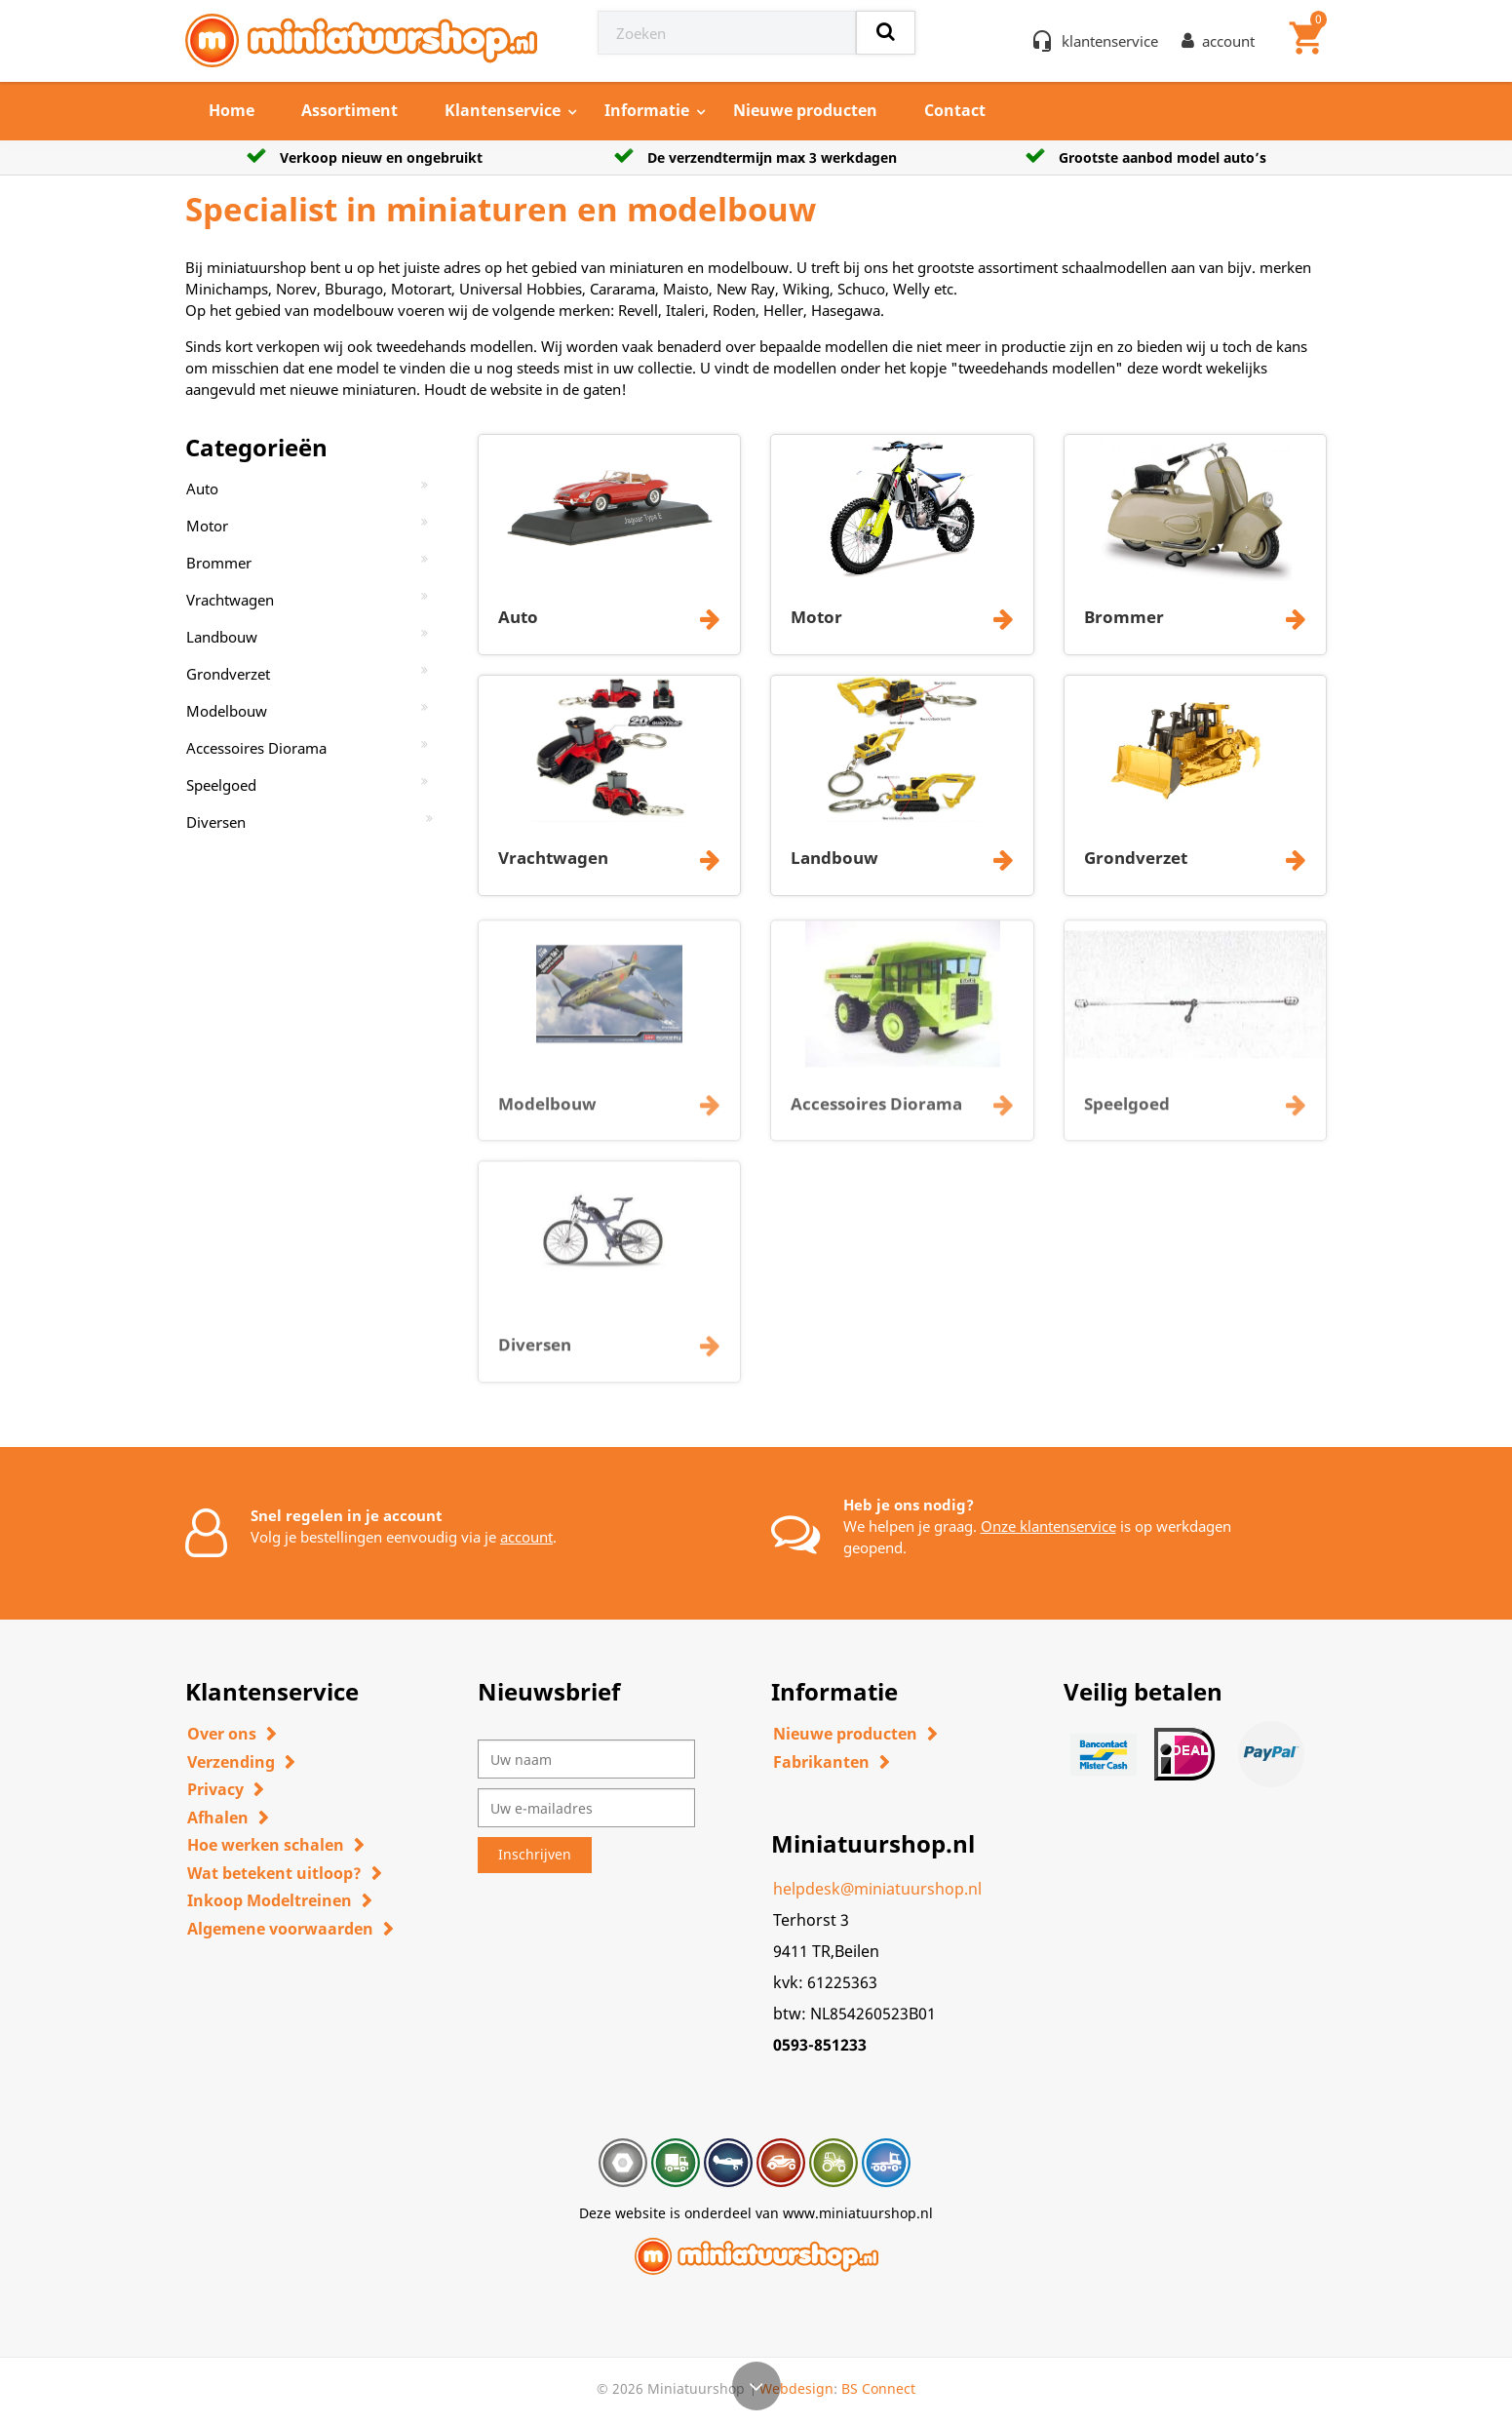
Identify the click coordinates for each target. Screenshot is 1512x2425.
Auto (202, 488)
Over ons (221, 1733)
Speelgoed (221, 785)
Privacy (215, 1789)
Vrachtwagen (230, 599)
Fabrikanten (821, 1762)
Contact (955, 110)
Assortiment (349, 110)
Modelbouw (226, 711)
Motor (207, 525)
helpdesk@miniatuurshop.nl (877, 1888)
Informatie (646, 110)
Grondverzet (228, 674)
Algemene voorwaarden (280, 1928)
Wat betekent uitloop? (274, 1873)
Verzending (231, 1762)
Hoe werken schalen (265, 1845)
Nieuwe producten (805, 110)
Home (231, 110)
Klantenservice (503, 110)
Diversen (216, 822)
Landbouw (221, 636)
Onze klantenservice (1048, 1526)
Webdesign (796, 2388)
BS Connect (878, 2388)
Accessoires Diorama (256, 748)
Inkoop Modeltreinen (269, 1900)
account (526, 1536)
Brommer (219, 562)
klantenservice (1110, 41)
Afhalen (218, 1817)
